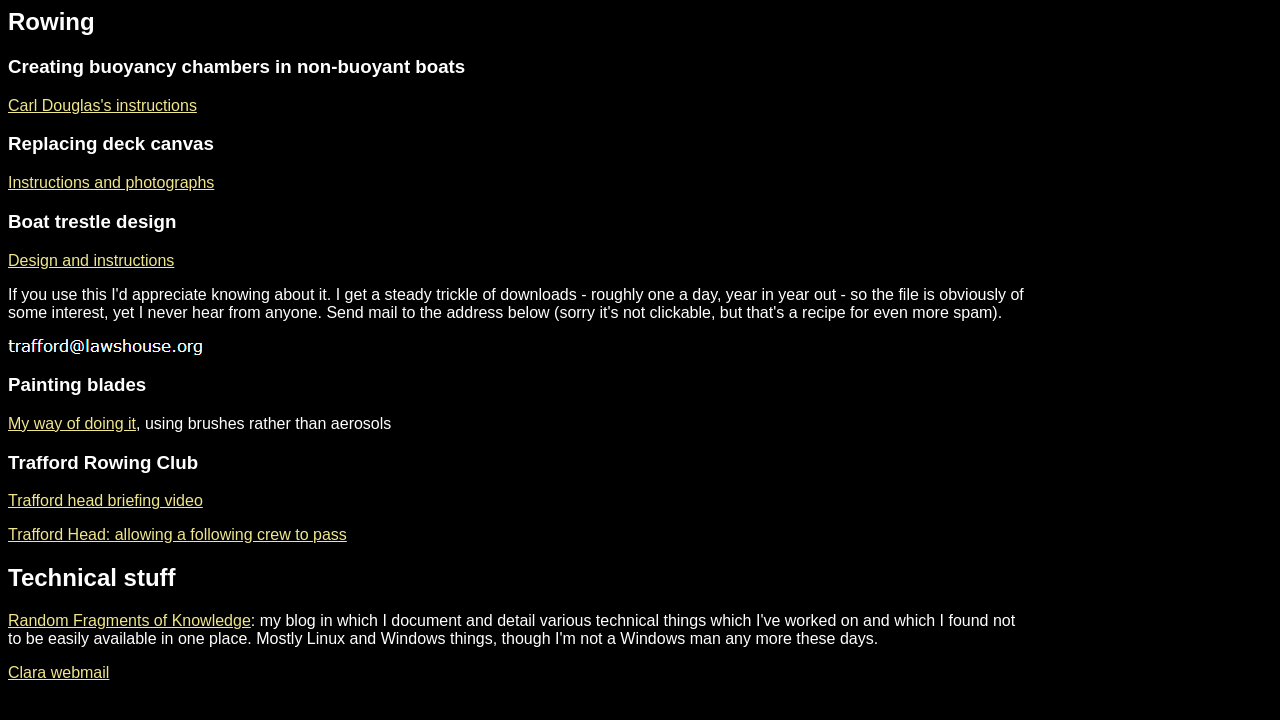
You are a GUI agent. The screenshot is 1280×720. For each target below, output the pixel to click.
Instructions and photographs (111, 182)
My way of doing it (72, 423)
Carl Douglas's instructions (102, 105)
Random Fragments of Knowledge (129, 620)
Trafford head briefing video (105, 500)
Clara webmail (58, 672)
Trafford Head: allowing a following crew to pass (177, 534)
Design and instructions (91, 260)
